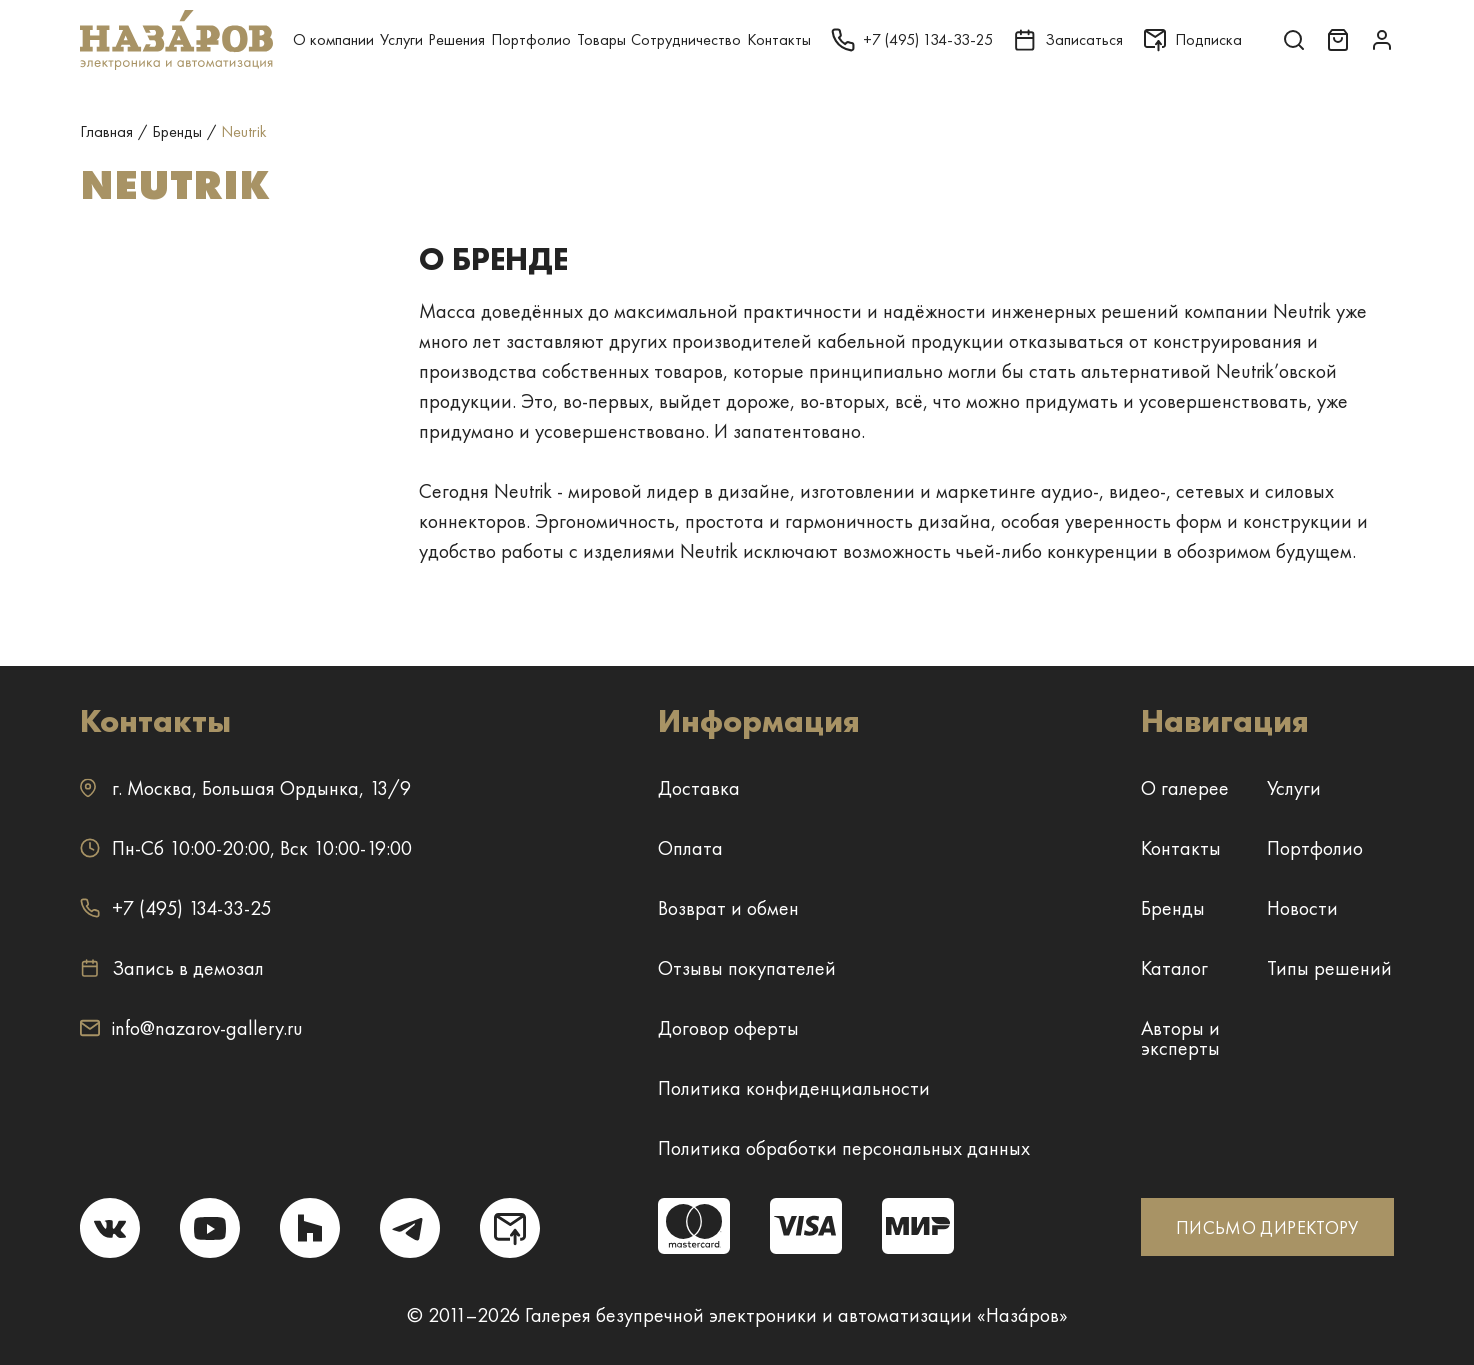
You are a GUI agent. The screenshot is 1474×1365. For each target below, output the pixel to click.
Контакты (779, 39)
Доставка (699, 788)
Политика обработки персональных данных (844, 1148)
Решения (456, 39)
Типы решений (1329, 968)
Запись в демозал (172, 968)
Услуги (401, 39)
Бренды (1173, 908)
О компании (333, 39)
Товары (601, 39)
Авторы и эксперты (1180, 1038)
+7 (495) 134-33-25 (175, 908)
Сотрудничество (686, 39)
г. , (245, 788)
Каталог (1174, 968)
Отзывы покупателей (747, 968)
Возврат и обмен (728, 908)
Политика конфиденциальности (794, 1088)
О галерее (1185, 788)
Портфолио (531, 39)
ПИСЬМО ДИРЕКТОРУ (1267, 1227)
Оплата (690, 848)
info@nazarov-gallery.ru (191, 1028)
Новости (1302, 908)
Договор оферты (728, 1028)
